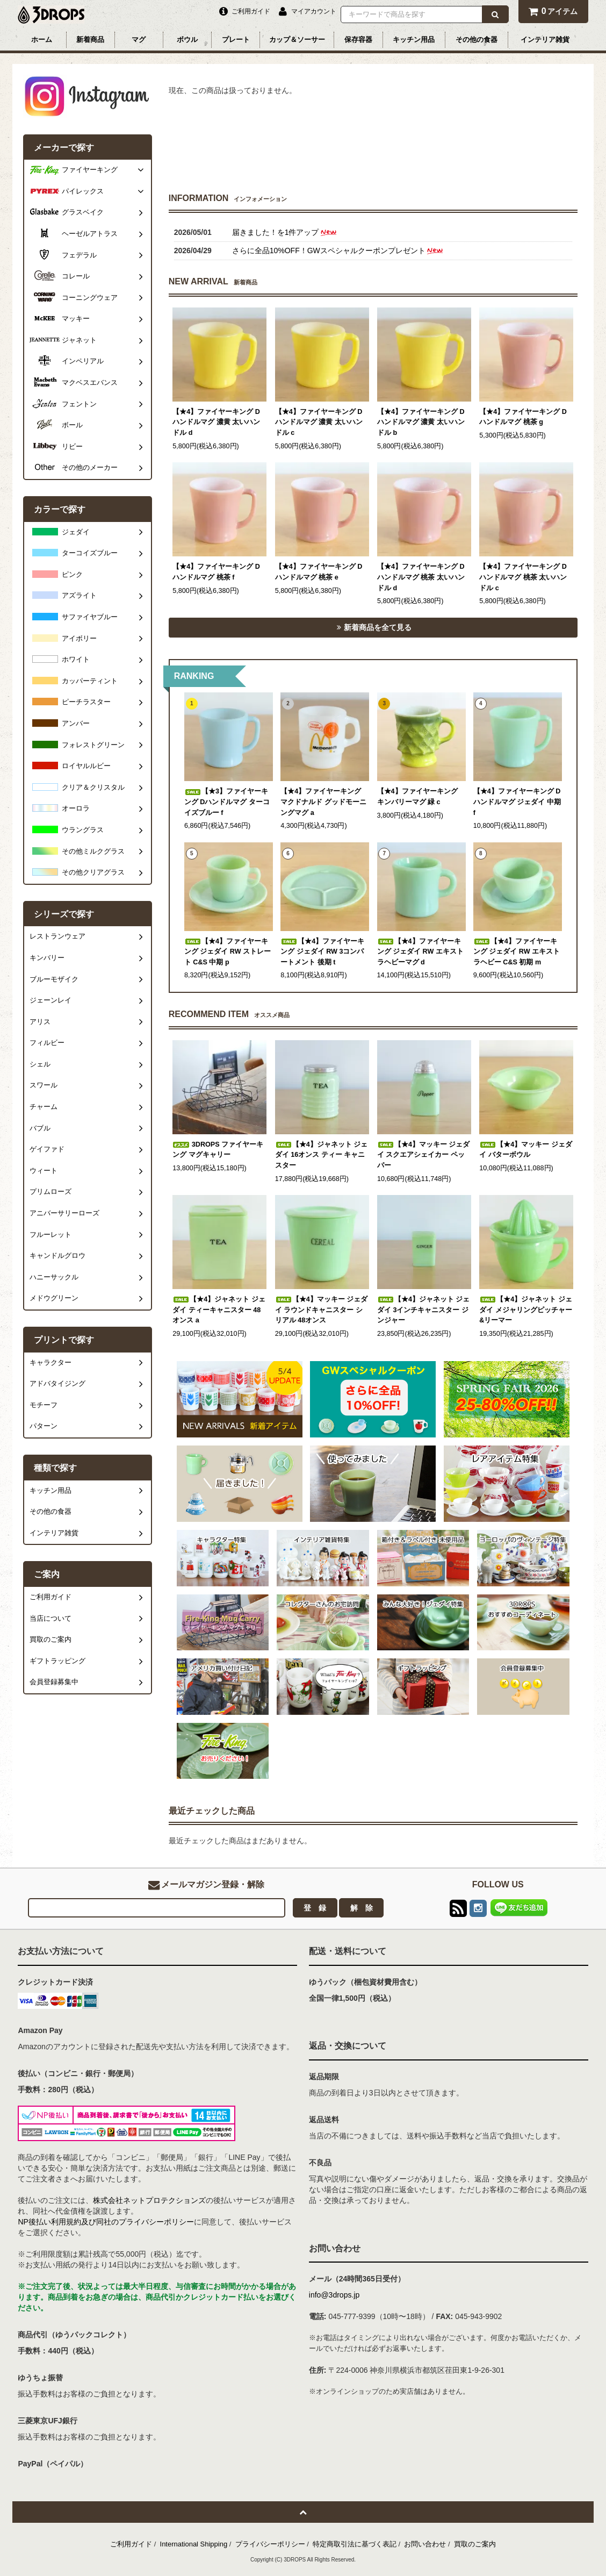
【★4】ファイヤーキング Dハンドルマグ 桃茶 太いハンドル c (523, 577)
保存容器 (358, 39)
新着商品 (90, 39)
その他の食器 (476, 39)
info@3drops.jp (334, 2295)
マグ (139, 39)
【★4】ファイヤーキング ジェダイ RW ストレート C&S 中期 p (227, 952)
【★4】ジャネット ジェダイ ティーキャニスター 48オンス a (218, 1310)
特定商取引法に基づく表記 (354, 2544)
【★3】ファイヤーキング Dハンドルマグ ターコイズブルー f (227, 802)
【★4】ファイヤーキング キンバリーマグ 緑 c (417, 797)
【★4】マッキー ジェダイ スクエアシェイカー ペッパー (423, 1155)
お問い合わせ (425, 2544)
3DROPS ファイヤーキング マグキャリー (217, 1150)
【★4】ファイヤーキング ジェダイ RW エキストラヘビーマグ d (420, 952)
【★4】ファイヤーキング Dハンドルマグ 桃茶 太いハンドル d (421, 577)
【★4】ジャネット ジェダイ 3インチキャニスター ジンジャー (423, 1310)
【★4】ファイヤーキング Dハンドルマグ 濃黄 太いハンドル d (216, 422)
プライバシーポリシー (270, 2544)
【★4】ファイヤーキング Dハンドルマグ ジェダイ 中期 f (517, 802)
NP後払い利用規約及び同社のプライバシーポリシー (105, 2221)
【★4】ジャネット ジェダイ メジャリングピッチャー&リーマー (525, 1310)
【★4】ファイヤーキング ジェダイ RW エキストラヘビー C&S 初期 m (516, 952)
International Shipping (194, 2544)
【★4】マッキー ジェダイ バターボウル (525, 1150)
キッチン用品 (414, 39)
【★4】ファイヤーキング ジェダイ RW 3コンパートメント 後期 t (322, 952)
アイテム (553, 11)
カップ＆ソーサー (297, 39)
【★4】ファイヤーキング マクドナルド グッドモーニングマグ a (323, 802)
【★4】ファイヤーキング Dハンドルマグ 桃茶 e (319, 572)
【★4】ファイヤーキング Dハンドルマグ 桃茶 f (216, 572)
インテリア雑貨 (545, 39)
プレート (236, 39)
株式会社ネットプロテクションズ (149, 2200)
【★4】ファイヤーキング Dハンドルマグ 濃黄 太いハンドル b (421, 422)
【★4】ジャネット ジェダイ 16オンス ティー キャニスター (321, 1155)
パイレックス (83, 191)
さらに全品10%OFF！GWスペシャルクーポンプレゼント (338, 250)
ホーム (41, 39)
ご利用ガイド (131, 2544)
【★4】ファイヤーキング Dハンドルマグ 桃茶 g (523, 417)
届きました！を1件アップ (285, 232)
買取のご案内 (475, 2544)
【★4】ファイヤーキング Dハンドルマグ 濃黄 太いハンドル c (319, 422)
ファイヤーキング (90, 170)
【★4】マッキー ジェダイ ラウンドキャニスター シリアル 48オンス (321, 1310)
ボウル (187, 39)
